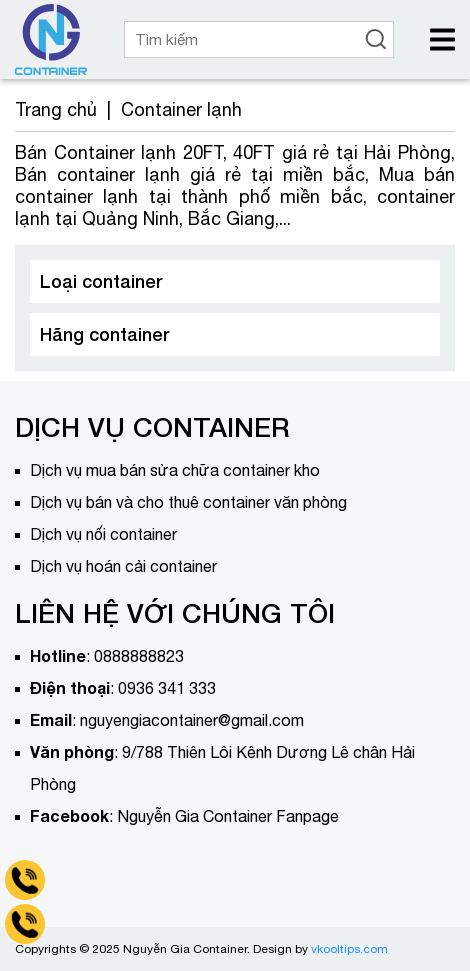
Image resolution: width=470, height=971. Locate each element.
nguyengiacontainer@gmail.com (192, 720)
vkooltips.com (349, 949)
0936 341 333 (167, 688)
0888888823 (139, 656)
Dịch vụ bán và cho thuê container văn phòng (188, 502)
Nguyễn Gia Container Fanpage (228, 816)
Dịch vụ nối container (103, 534)
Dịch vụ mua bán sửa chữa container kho (175, 470)
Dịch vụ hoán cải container (123, 566)
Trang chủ (56, 109)
